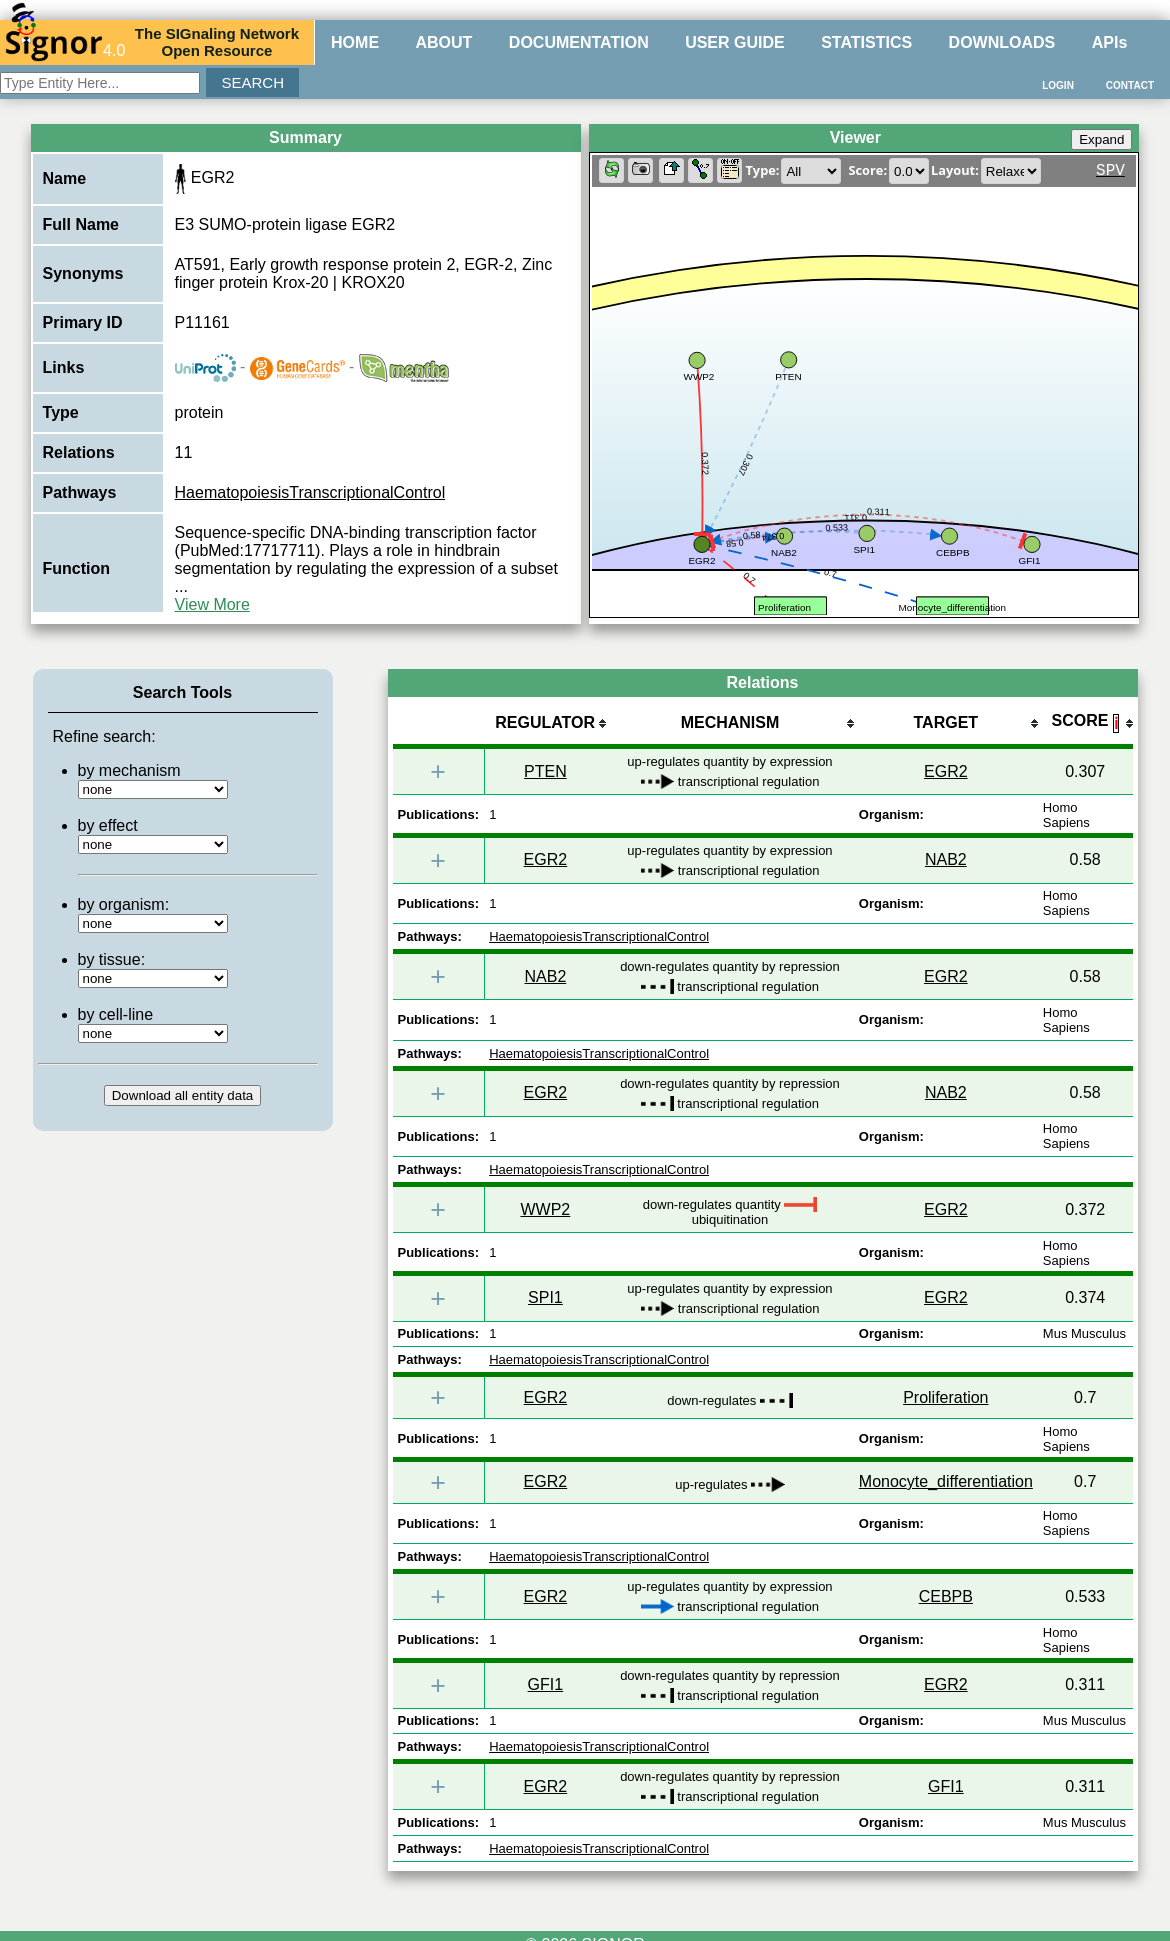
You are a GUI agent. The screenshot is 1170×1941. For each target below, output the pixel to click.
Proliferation (945, 1397)
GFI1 (546, 1684)
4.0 (65, 42)
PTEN (545, 771)
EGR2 (946, 771)
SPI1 (545, 1297)
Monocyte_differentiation (946, 1481)
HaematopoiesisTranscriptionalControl (310, 492)
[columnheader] (545, 724)
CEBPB (946, 1596)
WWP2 (545, 1209)
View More (212, 604)
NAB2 (946, 859)
